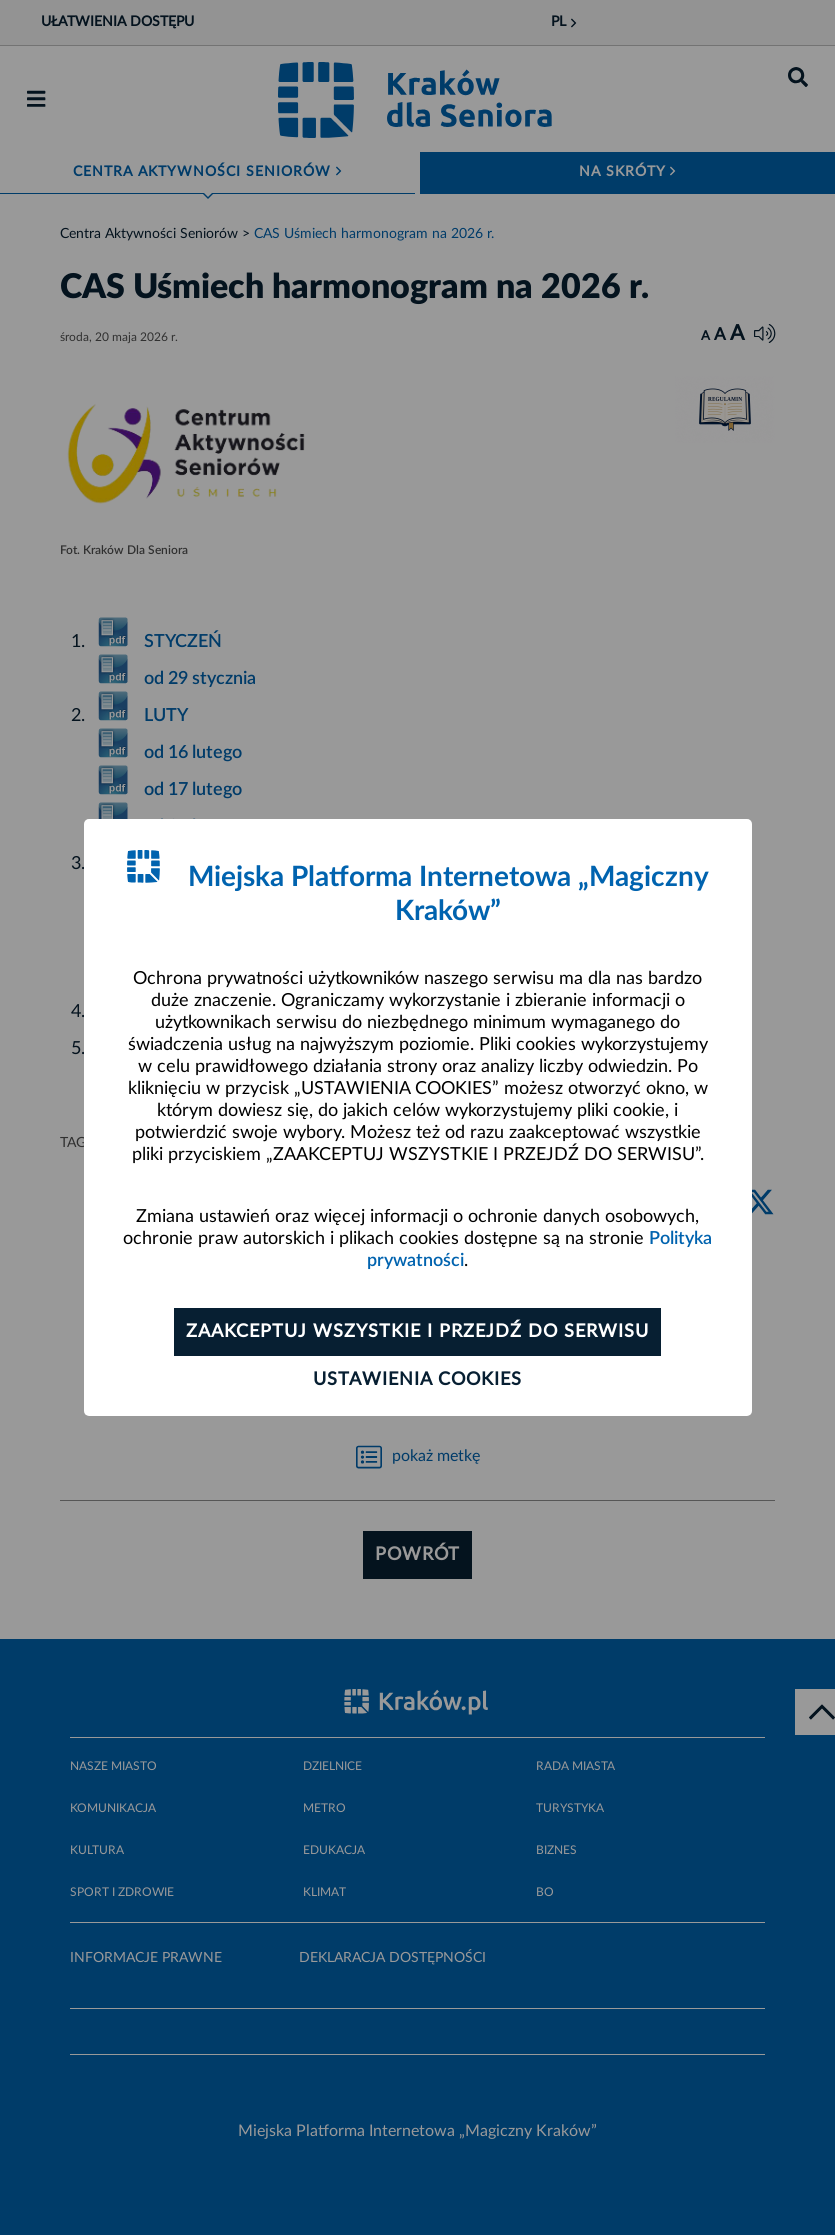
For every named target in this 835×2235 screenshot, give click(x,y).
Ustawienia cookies (417, 1380)
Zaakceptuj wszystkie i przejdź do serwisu (417, 1332)
